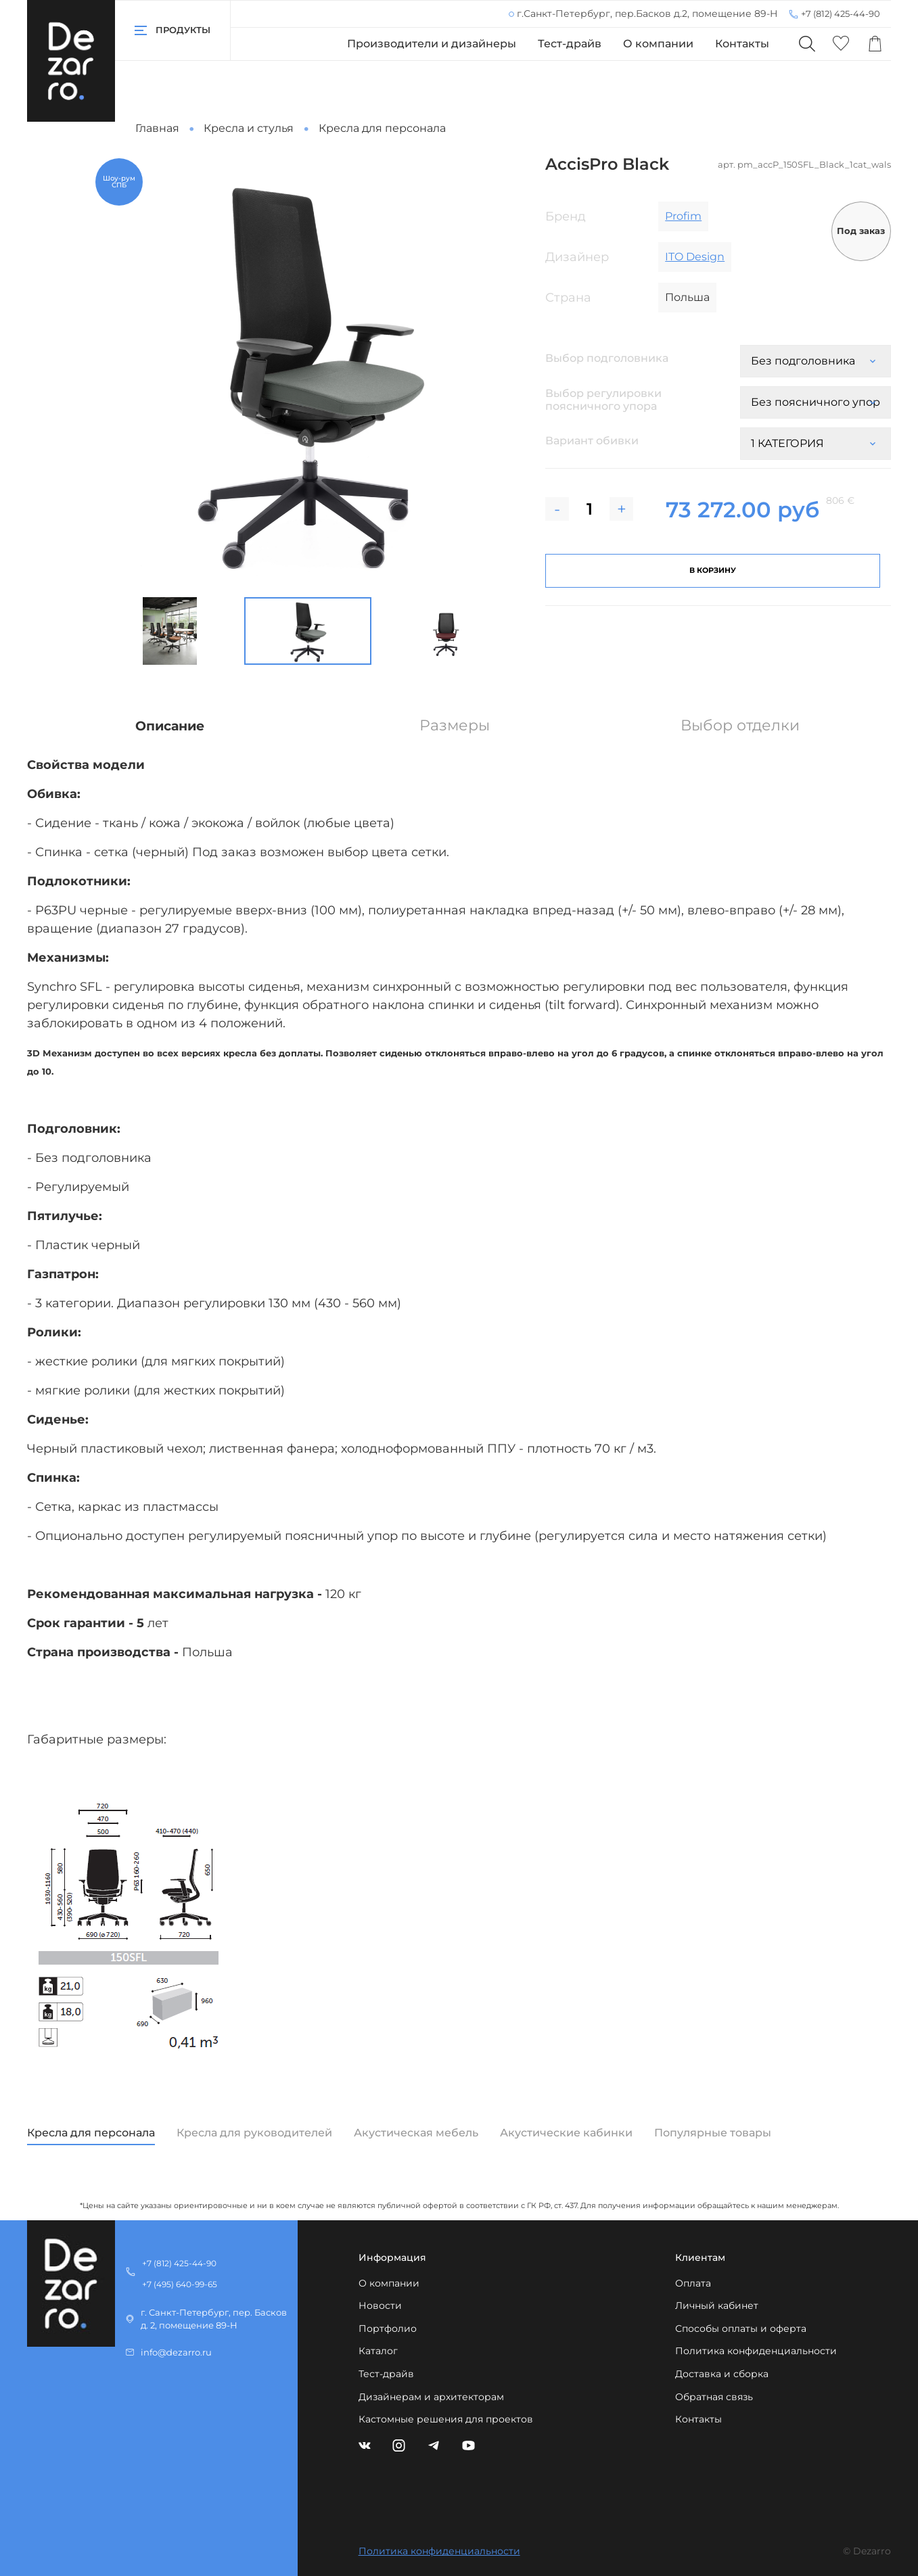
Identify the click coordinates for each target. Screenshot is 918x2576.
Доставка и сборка (721, 2374)
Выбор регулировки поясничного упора (604, 400)
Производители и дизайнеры (431, 43)
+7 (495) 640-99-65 (179, 2284)
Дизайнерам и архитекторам (431, 2397)
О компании (658, 43)
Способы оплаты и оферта (740, 2328)
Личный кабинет (716, 2305)
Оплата (693, 2283)
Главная (157, 128)
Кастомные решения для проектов (446, 2419)
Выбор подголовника (606, 358)
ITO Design (695, 256)
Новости (380, 2305)
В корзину (712, 570)
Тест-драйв (569, 43)
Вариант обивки (592, 440)
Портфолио (388, 2328)
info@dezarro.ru (176, 2352)
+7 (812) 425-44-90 (840, 13)
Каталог (378, 2351)
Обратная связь (714, 2397)
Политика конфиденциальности (756, 2351)
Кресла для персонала (382, 128)
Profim (683, 216)
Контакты (742, 43)
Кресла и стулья (249, 128)
